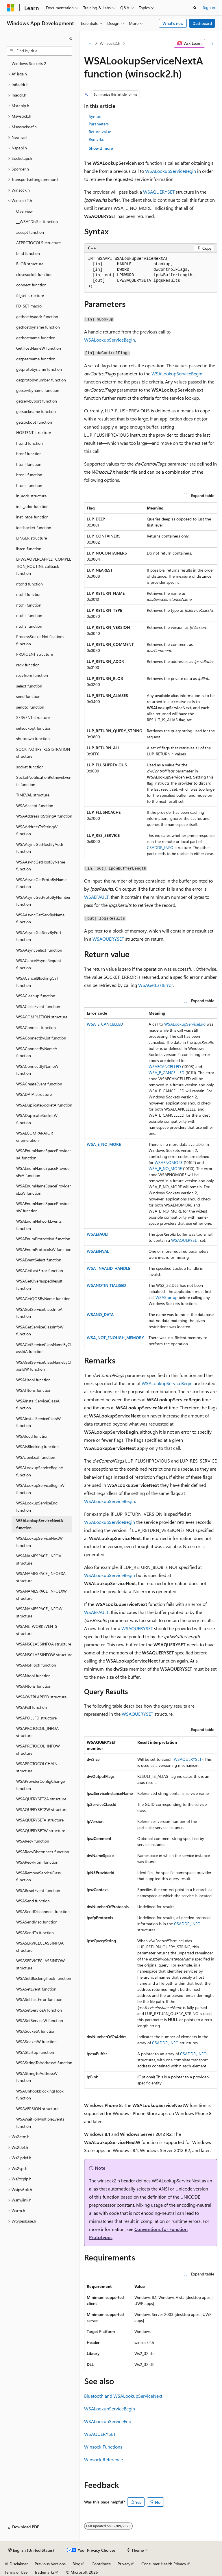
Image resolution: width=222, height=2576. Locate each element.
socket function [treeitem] (30, 767)
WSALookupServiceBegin (170, 171)
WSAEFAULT (96, 897)
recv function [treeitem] (28, 665)
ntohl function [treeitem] (28, 605)
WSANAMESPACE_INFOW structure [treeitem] (39, 1612)
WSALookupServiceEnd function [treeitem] (37, 1506)
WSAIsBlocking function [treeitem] (37, 1446)
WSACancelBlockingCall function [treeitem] (37, 981)
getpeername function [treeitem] (36, 359)
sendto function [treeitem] (30, 707)
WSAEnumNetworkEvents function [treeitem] (39, 1224)
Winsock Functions (103, 2447)
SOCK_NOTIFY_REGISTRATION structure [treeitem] (43, 752)
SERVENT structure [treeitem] (33, 717)
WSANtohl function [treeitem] (33, 1675)
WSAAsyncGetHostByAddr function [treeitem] (39, 848)
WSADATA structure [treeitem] (34, 1094)
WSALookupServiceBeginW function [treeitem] (40, 1488)
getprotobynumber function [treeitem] (41, 380)
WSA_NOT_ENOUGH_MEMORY (115, 1337)
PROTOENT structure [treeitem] (34, 654)
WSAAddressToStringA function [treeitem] (44, 816)
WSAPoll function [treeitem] (31, 1707)
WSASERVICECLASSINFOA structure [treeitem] (40, 1946)
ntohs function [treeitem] (29, 626)
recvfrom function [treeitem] (32, 675)
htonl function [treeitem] (28, 464)
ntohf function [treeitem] (29, 594)
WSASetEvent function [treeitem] (36, 1989)
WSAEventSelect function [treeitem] (38, 1260)
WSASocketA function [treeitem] (36, 2031)
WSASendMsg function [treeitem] (37, 1922)
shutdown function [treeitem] (33, 738)
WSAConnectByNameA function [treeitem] (36, 1052)
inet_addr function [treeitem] (32, 506)
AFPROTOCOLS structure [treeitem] (38, 242)
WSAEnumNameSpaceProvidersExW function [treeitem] (43, 1189)
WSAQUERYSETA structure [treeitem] (40, 1820)
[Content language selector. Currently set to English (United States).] (31, 2550)
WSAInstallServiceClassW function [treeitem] (38, 1422)
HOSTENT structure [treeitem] (33, 432)
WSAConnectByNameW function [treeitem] (37, 1069)
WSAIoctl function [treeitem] (32, 1436)
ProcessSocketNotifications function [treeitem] (40, 640)
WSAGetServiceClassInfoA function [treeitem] (39, 1312)
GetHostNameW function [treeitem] (38, 348)
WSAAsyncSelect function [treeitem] (39, 950)
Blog (76, 2563)
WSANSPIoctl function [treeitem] (36, 1665)
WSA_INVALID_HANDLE (108, 1268)
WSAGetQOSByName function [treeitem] (43, 1298)
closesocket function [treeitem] (34, 274)
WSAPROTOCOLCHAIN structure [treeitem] (36, 1767)
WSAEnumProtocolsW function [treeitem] (43, 1249)
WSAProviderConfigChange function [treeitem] (40, 1784)
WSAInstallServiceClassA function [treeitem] (38, 1404)
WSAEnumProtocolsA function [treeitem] (43, 1238)
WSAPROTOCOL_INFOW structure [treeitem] (38, 1749)
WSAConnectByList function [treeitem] (41, 1038)
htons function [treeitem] (29, 485)
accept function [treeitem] (30, 232)
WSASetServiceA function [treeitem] (39, 2010)
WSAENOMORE (169, 1162)
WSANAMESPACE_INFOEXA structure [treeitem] (41, 1577)
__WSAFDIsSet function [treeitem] (37, 221)
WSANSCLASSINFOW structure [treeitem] (44, 1654)
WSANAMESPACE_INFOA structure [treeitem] (38, 1559)
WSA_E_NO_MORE (104, 1144)
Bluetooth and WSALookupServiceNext (123, 2396)
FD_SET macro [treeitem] (29, 306)
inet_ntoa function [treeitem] (32, 517)
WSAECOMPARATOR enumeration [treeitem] (34, 1136)
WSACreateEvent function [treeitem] (39, 1084)
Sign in (209, 7)
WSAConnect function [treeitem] (36, 1027)
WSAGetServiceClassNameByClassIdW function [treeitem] (43, 1365)
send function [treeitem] (28, 696)
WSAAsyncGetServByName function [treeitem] (40, 918)
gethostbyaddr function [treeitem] (37, 316)
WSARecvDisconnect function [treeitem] (42, 1851)
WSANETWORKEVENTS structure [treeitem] (36, 1630)
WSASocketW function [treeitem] (36, 2041)
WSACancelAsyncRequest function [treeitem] (39, 964)
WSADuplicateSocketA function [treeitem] (44, 1105)
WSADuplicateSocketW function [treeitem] (37, 1119)
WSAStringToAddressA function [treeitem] (44, 2062)
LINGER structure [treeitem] (31, 538)
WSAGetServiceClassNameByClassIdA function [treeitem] (43, 1348)
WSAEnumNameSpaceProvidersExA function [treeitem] (43, 1171)
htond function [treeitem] (29, 443)
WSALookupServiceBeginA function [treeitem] (39, 1471)
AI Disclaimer (16, 2563)
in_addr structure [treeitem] (31, 495)
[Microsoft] (10, 8)
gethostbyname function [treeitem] (38, 327)
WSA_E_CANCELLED (105, 1024)
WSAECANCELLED (165, 1066)
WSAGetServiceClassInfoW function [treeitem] (40, 1330)
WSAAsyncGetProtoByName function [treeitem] (41, 883)
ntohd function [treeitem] (29, 584)
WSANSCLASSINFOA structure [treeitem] (43, 1644)
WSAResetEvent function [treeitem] (38, 1890)
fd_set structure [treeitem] (30, 295)
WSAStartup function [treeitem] (35, 2052)
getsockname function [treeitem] (36, 411)
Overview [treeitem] (24, 211)
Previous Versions (50, 2563)
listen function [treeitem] (28, 548)
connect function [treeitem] (31, 285)
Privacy (124, 2563)
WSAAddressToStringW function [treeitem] (37, 830)
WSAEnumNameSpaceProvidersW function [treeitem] (43, 1207)
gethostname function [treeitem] (36, 337)
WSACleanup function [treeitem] (35, 995)
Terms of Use (16, 2572)
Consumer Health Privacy (163, 2563)
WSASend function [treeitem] (33, 1901)
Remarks (96, 139)
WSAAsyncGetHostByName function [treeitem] (40, 865)
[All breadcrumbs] (89, 43)
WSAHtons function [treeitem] (33, 1390)
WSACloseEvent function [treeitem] (38, 1006)
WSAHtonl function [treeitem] (33, 1379)
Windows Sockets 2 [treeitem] (29, 63)
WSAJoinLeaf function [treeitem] (35, 1457)
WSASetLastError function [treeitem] (39, 1999)
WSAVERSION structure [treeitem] (37, 2108)
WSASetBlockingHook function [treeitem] (43, 1978)
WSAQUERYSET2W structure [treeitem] (41, 1809)
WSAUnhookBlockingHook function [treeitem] (40, 2094)
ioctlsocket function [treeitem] (33, 527)
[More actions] (212, 43)
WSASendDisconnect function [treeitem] (43, 1911)
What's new (173, 23)
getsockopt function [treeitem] (34, 422)
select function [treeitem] (29, 686)
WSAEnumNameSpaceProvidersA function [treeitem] (43, 1154)
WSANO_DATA (100, 1314)
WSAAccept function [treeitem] (34, 805)
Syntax (95, 116)
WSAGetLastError (155, 985)
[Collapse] (71, 39)
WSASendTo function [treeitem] (35, 1932)
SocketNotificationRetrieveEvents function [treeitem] (43, 780)
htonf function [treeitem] (29, 453)
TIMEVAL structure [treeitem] (32, 795)
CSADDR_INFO (160, 847)
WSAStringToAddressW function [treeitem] (37, 2077)
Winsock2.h (110, 43)
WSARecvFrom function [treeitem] (37, 1862)
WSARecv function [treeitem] (32, 1841)
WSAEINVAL (98, 1251)
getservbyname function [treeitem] (37, 390)
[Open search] (195, 8)
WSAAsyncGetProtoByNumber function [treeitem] (43, 900)
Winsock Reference (103, 2459)
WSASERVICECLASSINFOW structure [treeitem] (40, 1964)
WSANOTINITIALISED (106, 1285)
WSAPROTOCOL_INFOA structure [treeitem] (37, 1732)
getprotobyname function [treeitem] (39, 369)
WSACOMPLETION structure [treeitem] (41, 1017)
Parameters (99, 124)
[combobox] (39, 50)
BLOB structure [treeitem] (29, 263)
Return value (100, 131)
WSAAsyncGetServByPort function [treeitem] (38, 936)
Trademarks (44, 2572)
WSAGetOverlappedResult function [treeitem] (39, 1284)
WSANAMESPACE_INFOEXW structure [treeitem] (41, 1594)
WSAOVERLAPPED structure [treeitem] (41, 1697)
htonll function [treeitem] (29, 474)
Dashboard (202, 23)
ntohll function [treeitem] (29, 615)
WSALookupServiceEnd (185, 1024)
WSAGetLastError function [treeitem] (39, 1270)
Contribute (101, 2563)
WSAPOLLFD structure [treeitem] (36, 1718)
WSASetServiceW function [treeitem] (39, 2020)
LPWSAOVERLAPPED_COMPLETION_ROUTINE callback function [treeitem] (43, 566)
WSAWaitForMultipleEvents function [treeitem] (40, 2122)
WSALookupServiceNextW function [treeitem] (39, 1541)
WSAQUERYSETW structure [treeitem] (40, 1830)
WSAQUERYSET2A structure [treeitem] (41, 1799)
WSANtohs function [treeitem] (33, 1686)
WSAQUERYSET (159, 192)
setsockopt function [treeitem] (33, 728)
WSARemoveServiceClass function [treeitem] (38, 1876)
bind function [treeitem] (28, 253)
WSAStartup (166, 1297)
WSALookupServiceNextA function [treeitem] (39, 1524)
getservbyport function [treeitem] (36, 401)
